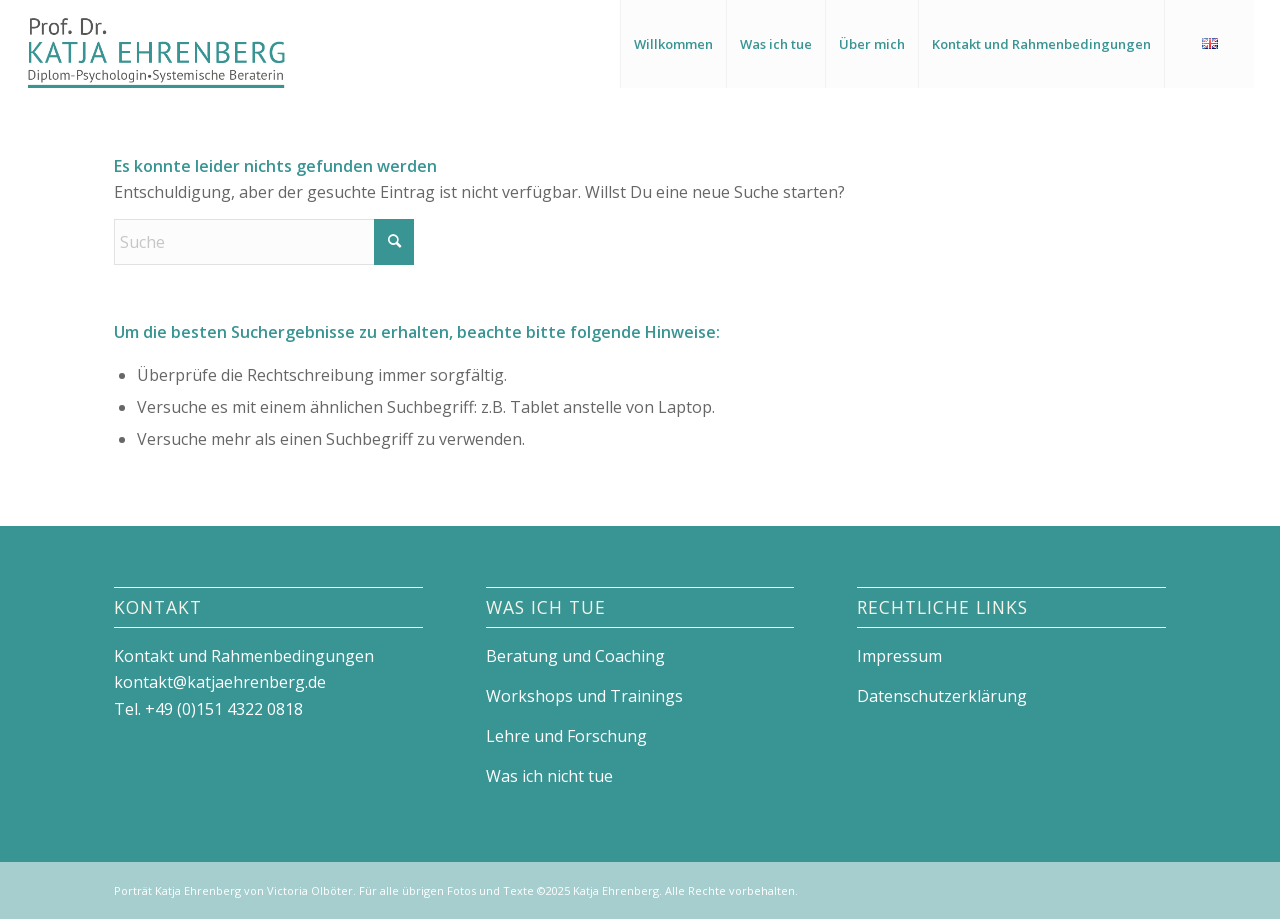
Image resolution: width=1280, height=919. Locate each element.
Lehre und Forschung (566, 736)
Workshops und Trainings (584, 696)
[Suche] (264, 242)
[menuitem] (673, 44)
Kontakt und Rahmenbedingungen (244, 656)
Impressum (899, 656)
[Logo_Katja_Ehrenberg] (156, 44)
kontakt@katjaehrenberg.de (220, 682)
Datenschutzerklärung (942, 696)
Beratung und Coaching (575, 656)
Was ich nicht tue (549, 776)
